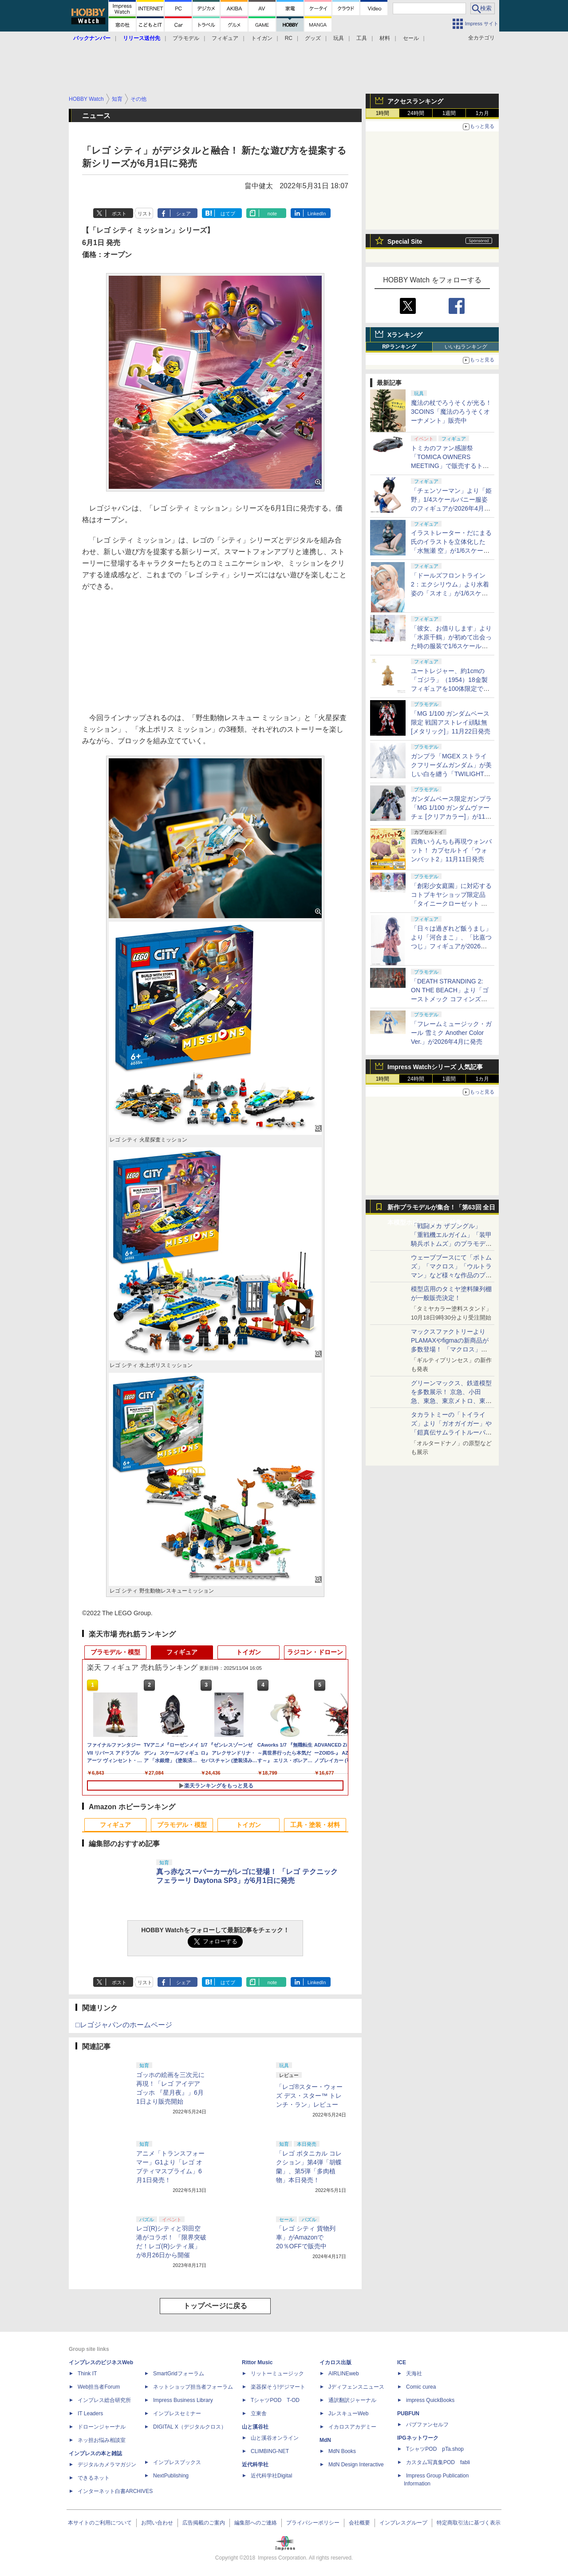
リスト (145, 213)
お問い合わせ (157, 2523)
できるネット (94, 2478)
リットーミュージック (277, 2373)
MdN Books (342, 2451)
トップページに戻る (215, 2306)
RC (288, 38)
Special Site (404, 241)
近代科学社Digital (271, 2476)
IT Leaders (90, 2413)
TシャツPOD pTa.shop (435, 2449)
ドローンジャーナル (102, 2427)
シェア (183, 213)
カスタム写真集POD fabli (438, 2462)
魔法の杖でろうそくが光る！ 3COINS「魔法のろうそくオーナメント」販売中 (451, 411)
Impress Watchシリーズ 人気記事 (435, 1066)
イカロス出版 (335, 2362)
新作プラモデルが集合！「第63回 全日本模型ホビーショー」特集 (441, 1209)
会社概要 (359, 2523)
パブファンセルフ (427, 2424)
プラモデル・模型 (115, 1652)
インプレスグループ (403, 2523)
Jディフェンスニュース (356, 2387)
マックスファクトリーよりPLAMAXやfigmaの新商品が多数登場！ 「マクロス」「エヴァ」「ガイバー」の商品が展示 (451, 1349)
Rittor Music (257, 2362)
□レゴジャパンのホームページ (123, 2025)
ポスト (119, 213)
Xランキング (404, 334)
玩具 (338, 38)
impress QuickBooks (430, 2400)
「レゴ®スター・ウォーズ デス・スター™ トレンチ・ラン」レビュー (309, 2095)
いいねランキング (466, 347)
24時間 (415, 113)
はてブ (228, 213)
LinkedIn (317, 213)
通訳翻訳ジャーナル (352, 2400)
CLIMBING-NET (270, 2451)
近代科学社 (255, 2464)
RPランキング (399, 347)
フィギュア (225, 38)
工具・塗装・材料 (315, 1824)
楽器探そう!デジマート (278, 2387)
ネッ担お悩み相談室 (102, 2440)
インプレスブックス (177, 2462)
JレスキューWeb (348, 2413)
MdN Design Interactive (356, 2464)
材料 (384, 38)
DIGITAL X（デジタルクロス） (189, 2427)
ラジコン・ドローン (315, 1652)
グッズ (313, 38)
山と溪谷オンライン (275, 2438)
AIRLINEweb (343, 2373)
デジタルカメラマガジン (107, 2464)
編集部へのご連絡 (255, 2523)
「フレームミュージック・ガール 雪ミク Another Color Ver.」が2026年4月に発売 (451, 1032)
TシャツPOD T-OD (275, 2400)
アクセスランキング (415, 101)
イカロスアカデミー (352, 2427)
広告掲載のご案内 (203, 2523)
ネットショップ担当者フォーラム (193, 2387)
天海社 (414, 2373)
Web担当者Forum (99, 2387)
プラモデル (186, 38)
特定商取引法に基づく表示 (469, 2523)
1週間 (449, 113)
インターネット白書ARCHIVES (115, 2491)
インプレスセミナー (177, 2413)
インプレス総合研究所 (104, 2400)
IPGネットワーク (417, 2438)
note (272, 213)
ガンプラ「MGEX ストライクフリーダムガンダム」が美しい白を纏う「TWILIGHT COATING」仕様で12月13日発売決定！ (451, 774)
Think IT (87, 2373)
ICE (401, 2362)
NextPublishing (171, 2476)
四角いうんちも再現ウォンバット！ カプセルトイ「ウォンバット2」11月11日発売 (451, 850)
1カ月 (482, 113)
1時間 (383, 113)
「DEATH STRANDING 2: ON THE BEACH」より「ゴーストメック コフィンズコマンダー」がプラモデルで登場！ (451, 999)
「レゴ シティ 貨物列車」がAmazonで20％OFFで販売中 (305, 2237)
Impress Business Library (183, 2400)
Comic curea (421, 2387)
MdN (325, 2440)
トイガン (261, 38)
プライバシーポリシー (312, 2523)
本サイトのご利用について (100, 2523)
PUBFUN (408, 2413)
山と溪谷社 (255, 2427)
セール (411, 38)
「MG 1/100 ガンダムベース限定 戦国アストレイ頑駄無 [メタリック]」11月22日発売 (450, 722)
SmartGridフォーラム (178, 2373)
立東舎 (259, 2413)
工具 (361, 38)
